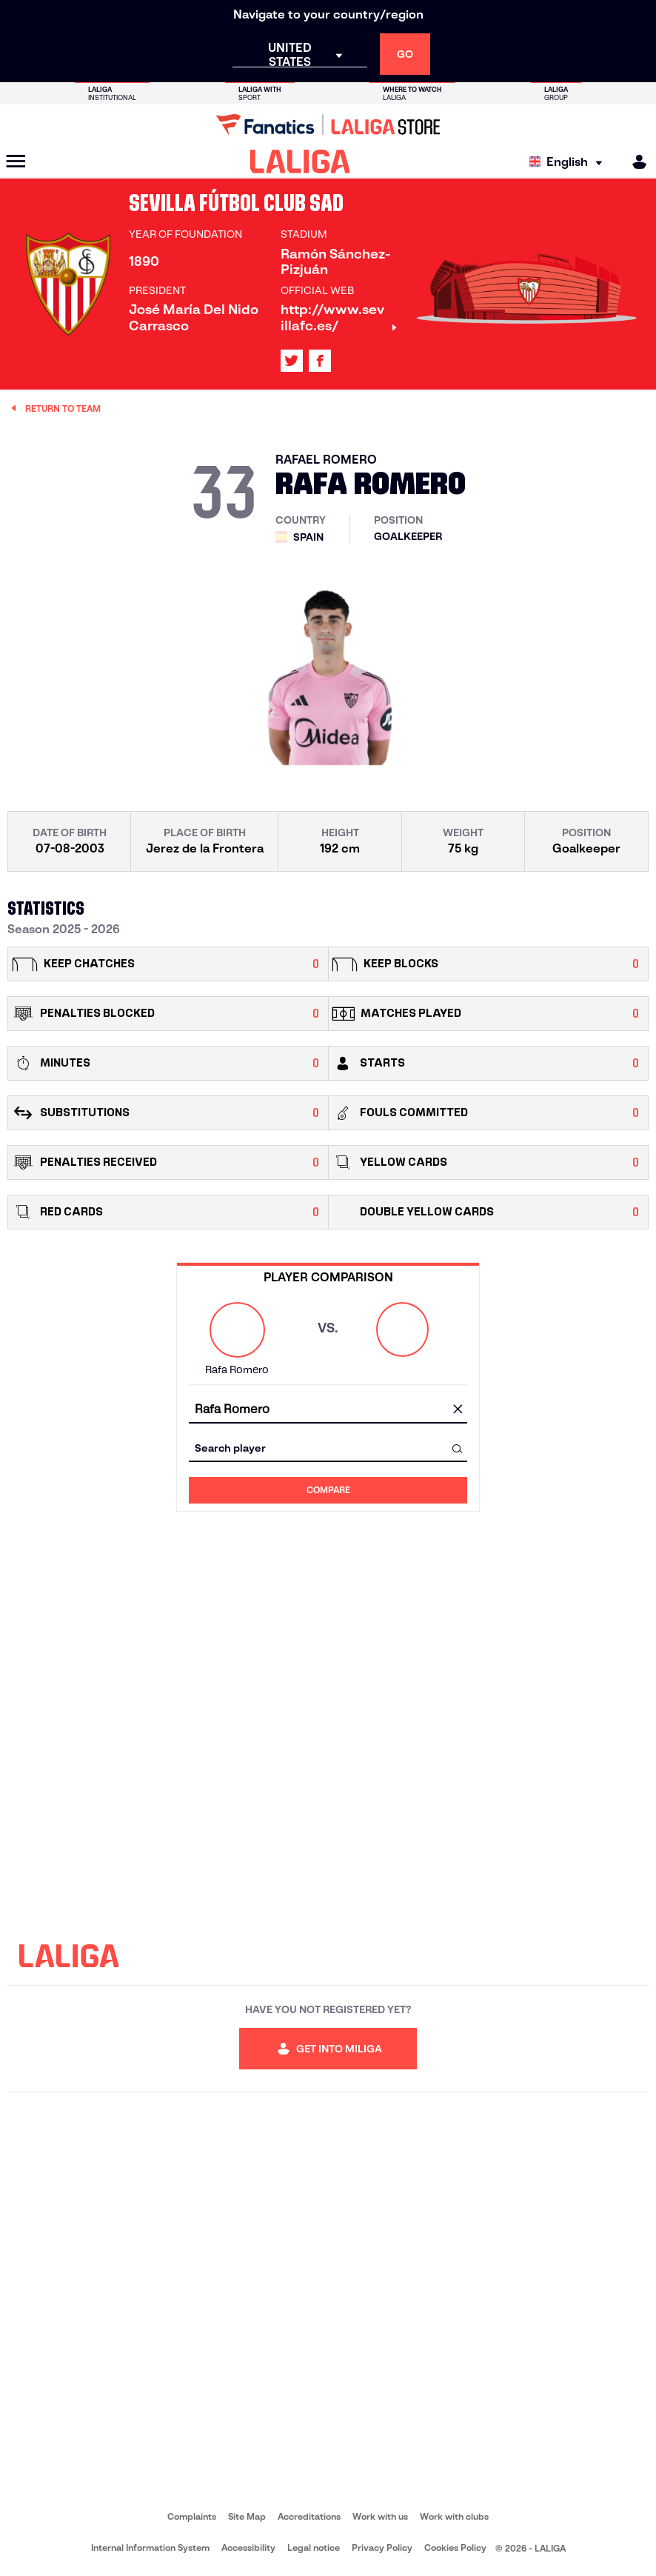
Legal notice (313, 2547)
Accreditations (309, 2516)
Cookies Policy (455, 2547)
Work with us (380, 2516)
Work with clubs (454, 2516)
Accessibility (248, 2547)
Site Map (247, 2516)
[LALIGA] (300, 161)
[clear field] (457, 1410)
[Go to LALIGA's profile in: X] (292, 361)
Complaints (191, 2516)
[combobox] (328, 1410)
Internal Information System (150, 2547)
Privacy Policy (382, 2547)
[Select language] (569, 162)
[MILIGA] (634, 162)
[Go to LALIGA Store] (328, 124)
